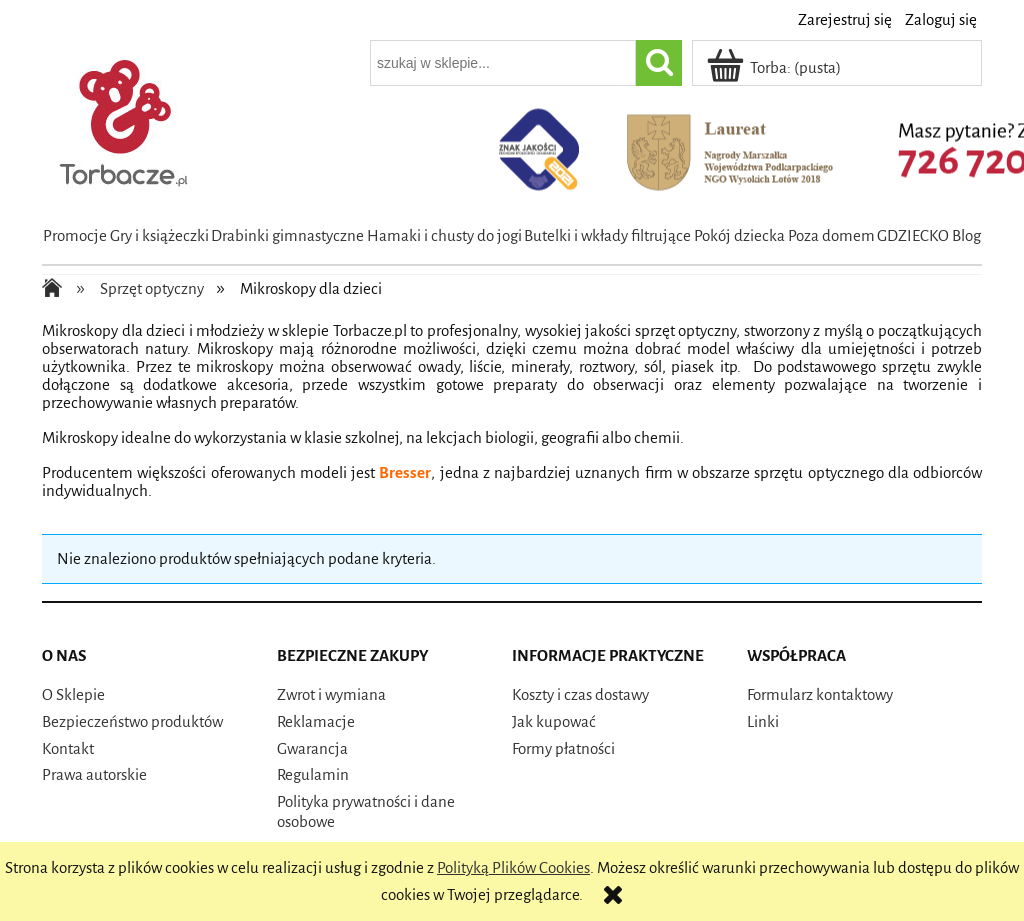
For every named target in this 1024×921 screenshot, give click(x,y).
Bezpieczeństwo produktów (132, 721)
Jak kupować (554, 721)
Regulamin (313, 774)
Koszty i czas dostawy (580, 694)
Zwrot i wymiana (331, 694)
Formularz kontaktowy (820, 694)
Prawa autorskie (94, 774)
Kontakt (68, 748)
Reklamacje (316, 721)
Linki (763, 721)
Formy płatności (563, 748)
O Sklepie (73, 694)
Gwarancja (312, 748)
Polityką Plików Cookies (513, 867)
